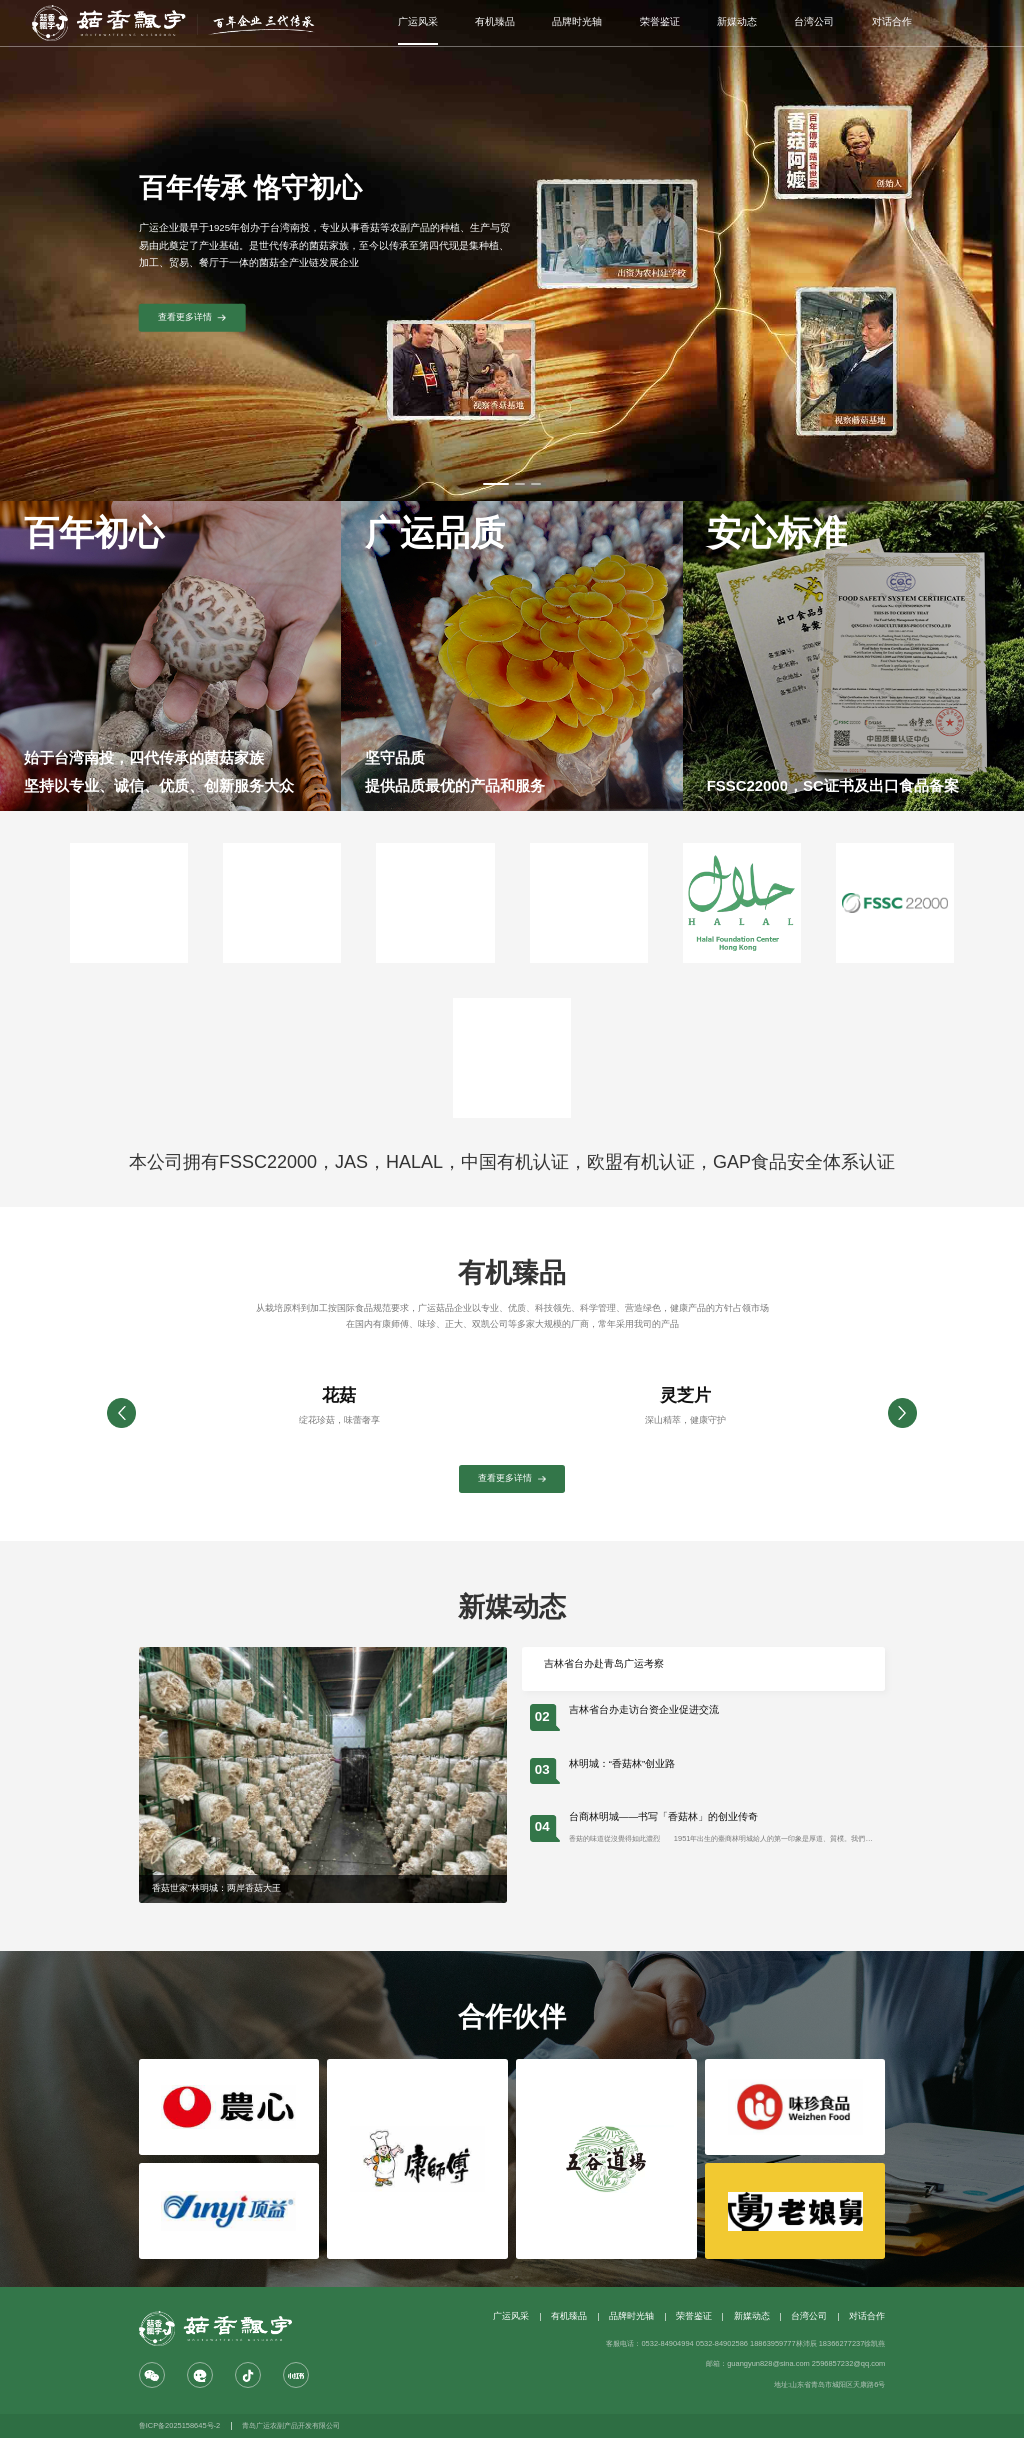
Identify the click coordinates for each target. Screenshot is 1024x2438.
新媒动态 (737, 21)
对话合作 (892, 21)
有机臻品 (495, 21)
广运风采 (418, 21)
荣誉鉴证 (660, 21)
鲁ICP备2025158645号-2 (180, 2425)
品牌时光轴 (577, 21)
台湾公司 (814, 21)
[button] (902, 1413)
